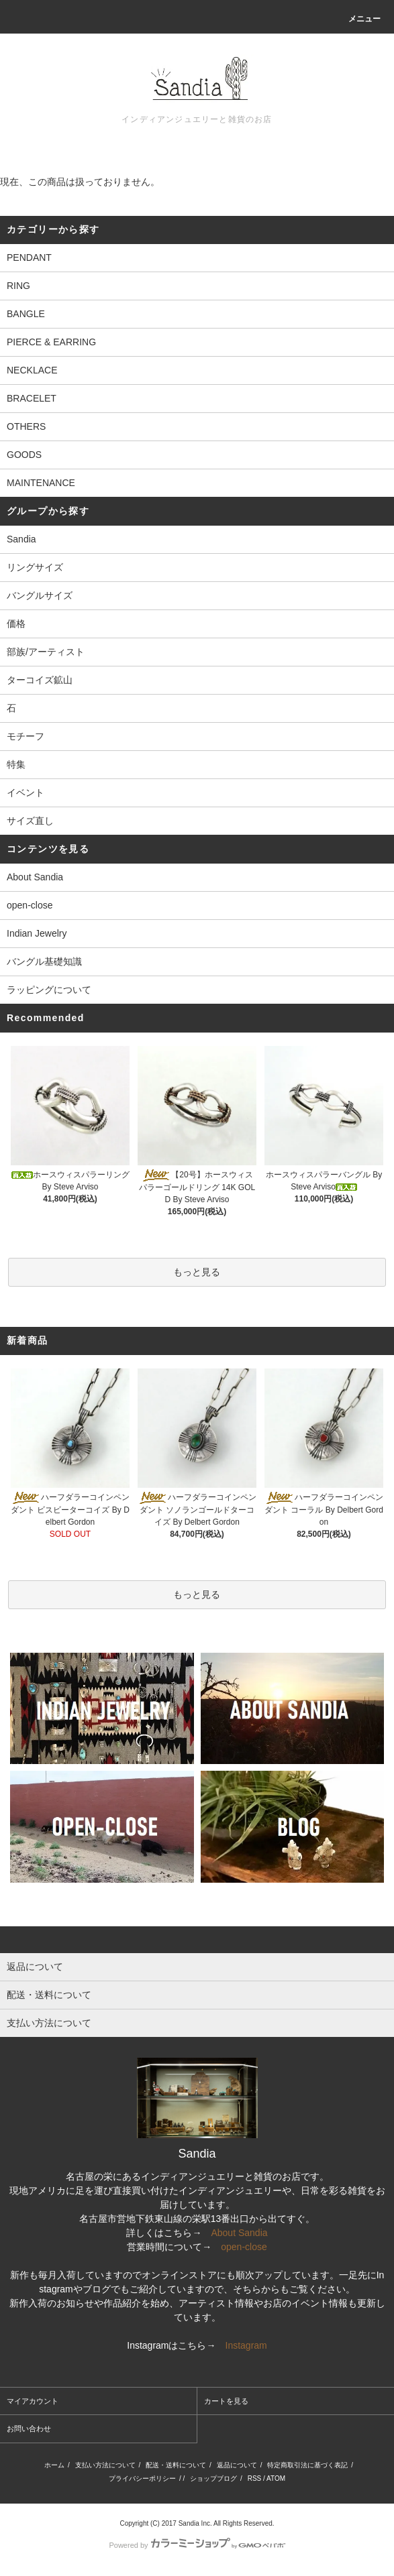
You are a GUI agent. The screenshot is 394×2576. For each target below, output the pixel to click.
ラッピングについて (49, 989)
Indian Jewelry (37, 933)
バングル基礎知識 (44, 961)
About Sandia (35, 877)
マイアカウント (32, 2401)
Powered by (197, 2545)
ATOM (275, 2478)
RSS (255, 2478)
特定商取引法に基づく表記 (307, 2465)
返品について (237, 2465)
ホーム (54, 2465)
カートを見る (226, 2401)
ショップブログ (213, 2478)
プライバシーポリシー (142, 2478)
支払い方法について (105, 2465)
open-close (30, 905)
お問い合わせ (29, 2428)
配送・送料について (176, 2465)
